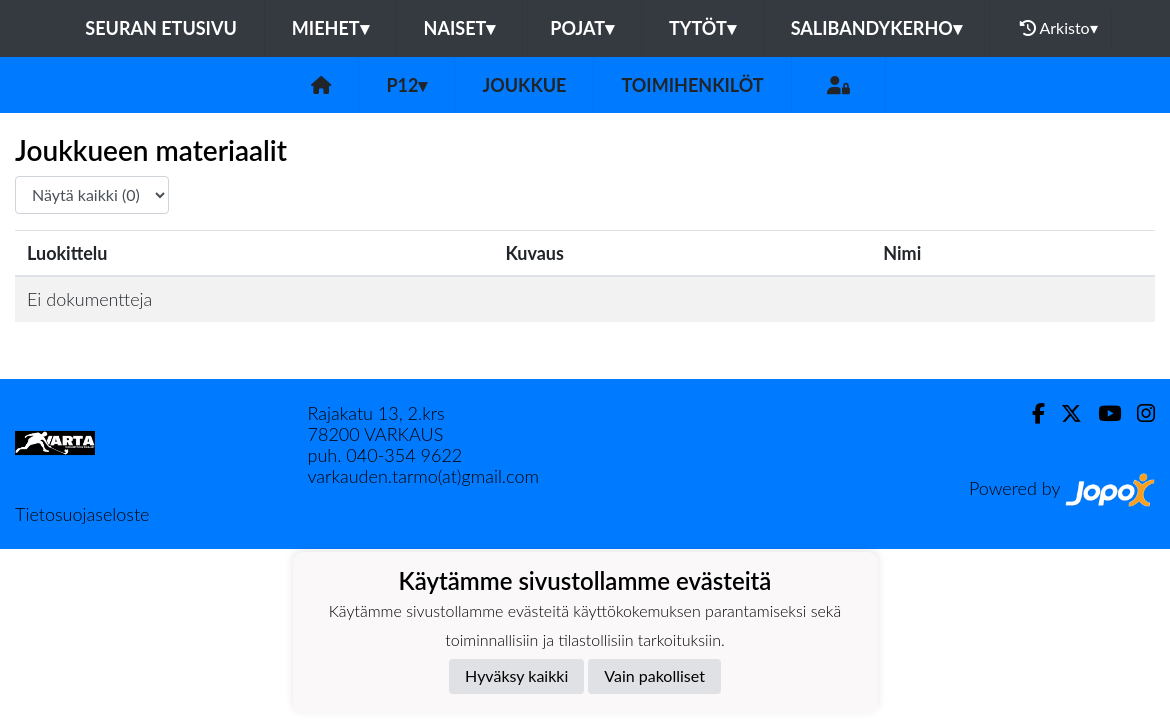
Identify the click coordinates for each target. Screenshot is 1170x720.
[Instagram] (1138, 413)
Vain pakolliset (654, 675)
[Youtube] (1101, 413)
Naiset (460, 28)
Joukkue (524, 85)
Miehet (330, 28)
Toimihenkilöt (692, 85)
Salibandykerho (876, 28)
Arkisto (1059, 28)
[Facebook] (1030, 413)
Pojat (582, 28)
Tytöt (702, 28)
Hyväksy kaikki (516, 675)
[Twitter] (1063, 413)
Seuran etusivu (161, 28)
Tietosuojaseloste (82, 514)
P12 (406, 85)
